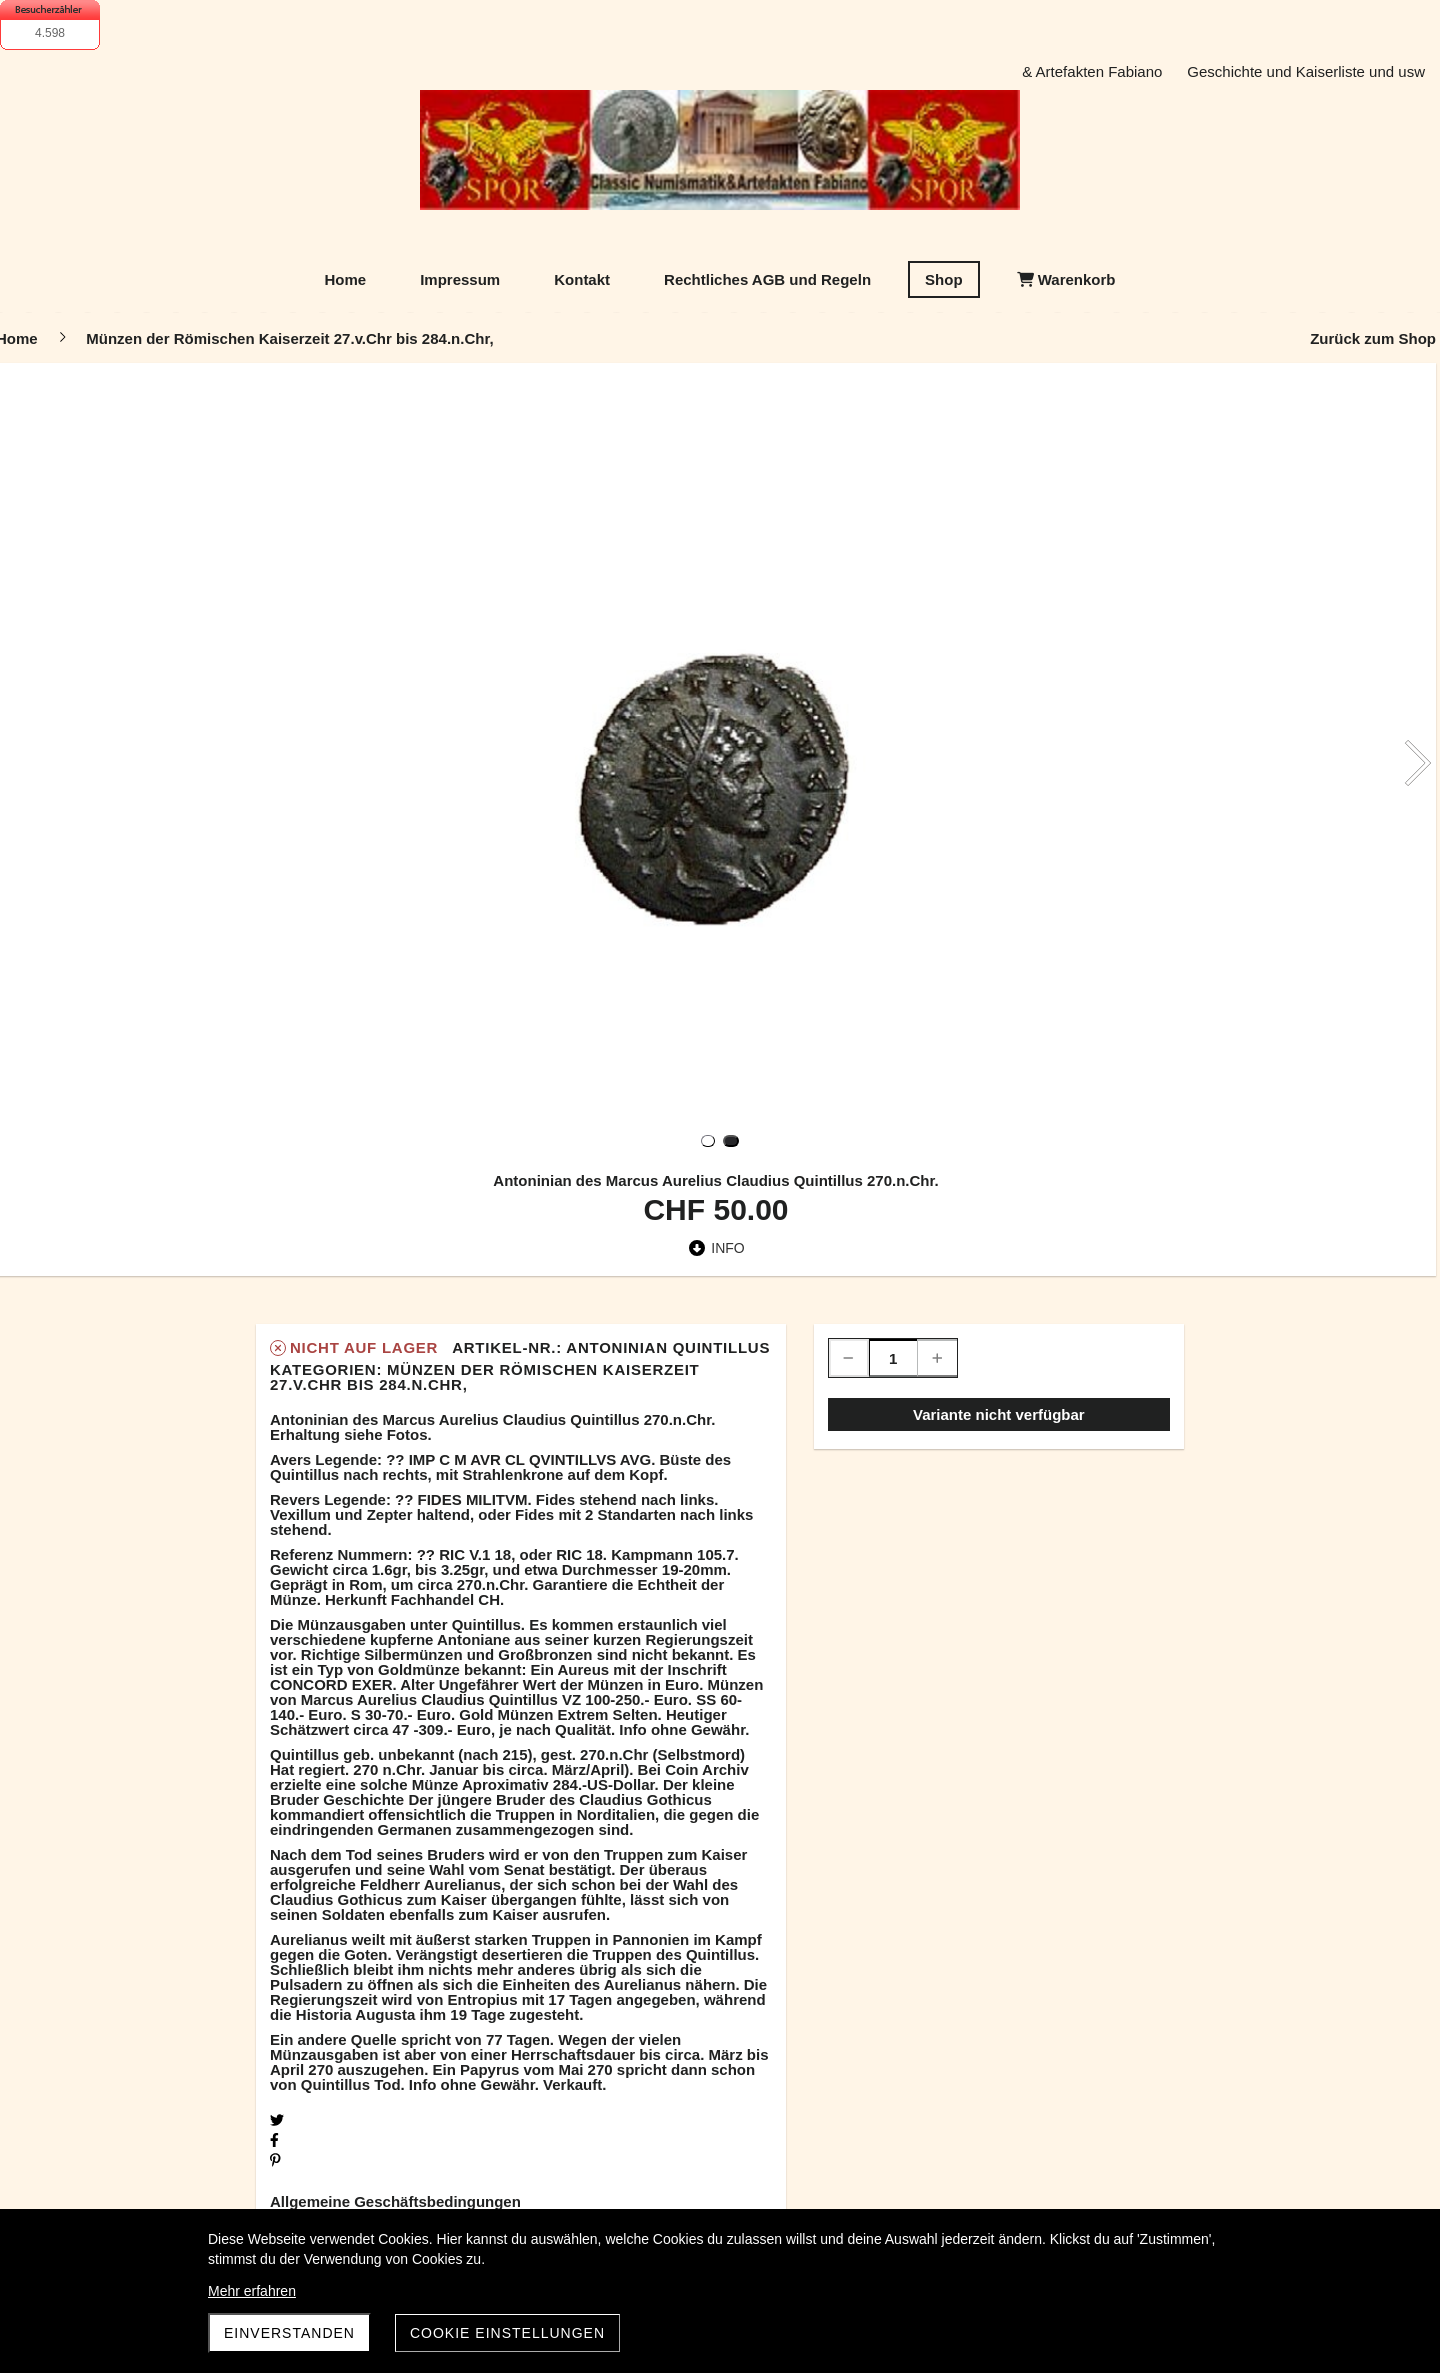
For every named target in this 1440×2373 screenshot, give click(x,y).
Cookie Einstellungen (507, 2333)
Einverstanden (289, 2333)
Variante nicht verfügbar (999, 1414)
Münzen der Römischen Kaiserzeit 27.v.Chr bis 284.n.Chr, (485, 1377)
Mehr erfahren (252, 2291)
